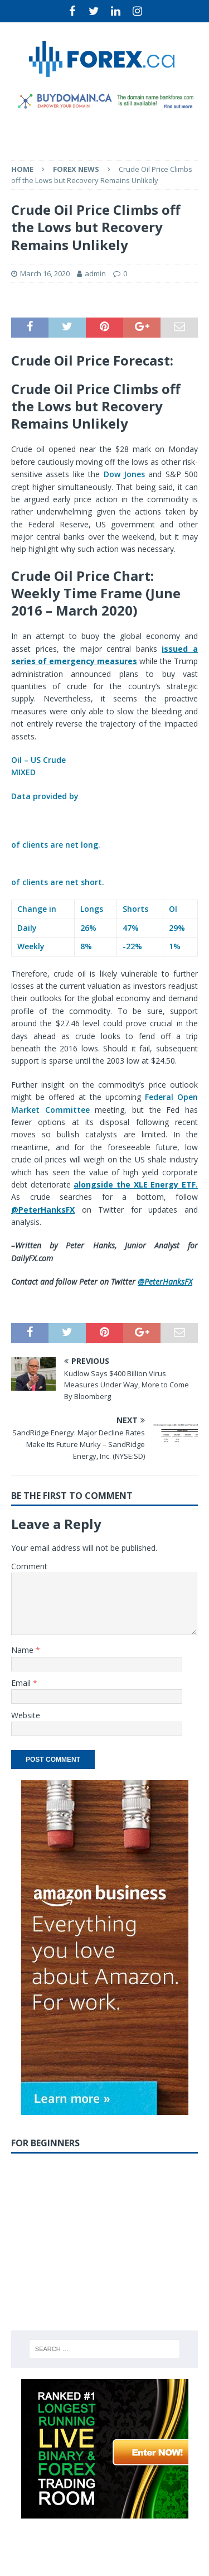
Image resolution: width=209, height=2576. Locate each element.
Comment (29, 1566)
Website (25, 1715)
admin (95, 273)
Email (22, 1683)
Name (23, 1650)
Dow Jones (124, 474)
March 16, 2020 (45, 273)
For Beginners (45, 2143)
